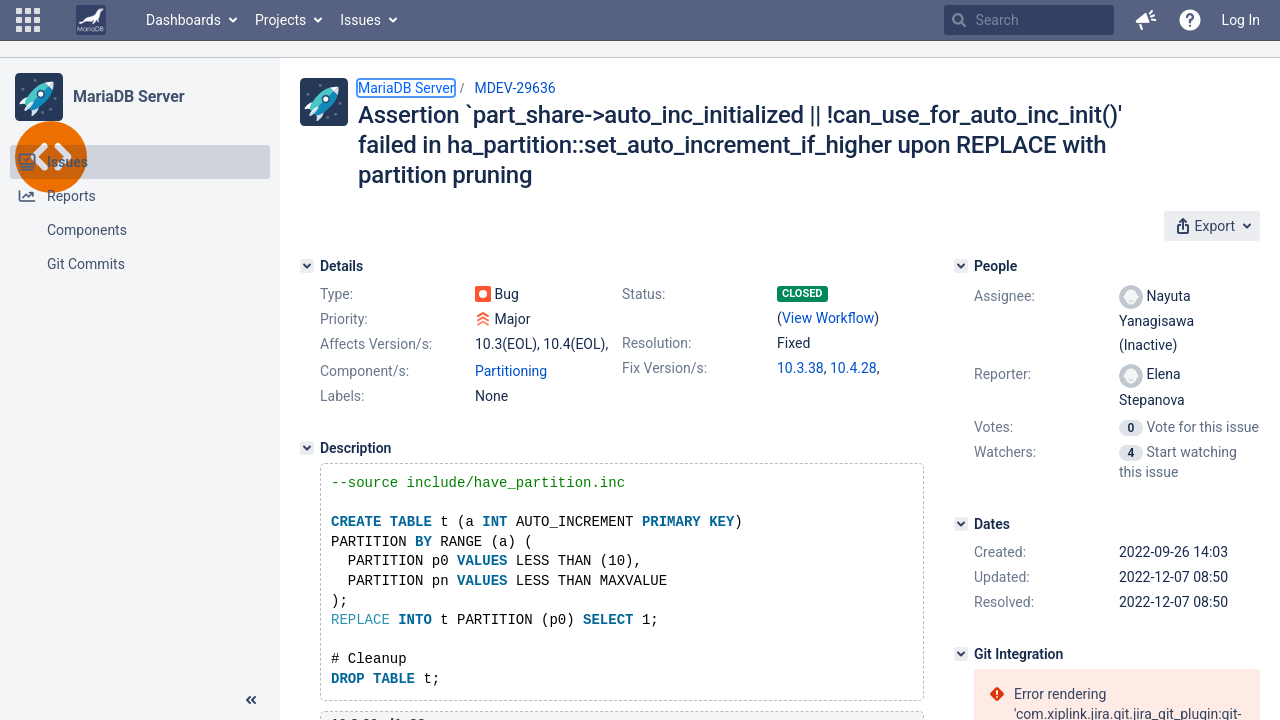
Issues (360, 20)
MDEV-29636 (514, 88)
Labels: (342, 396)
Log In (1241, 20)
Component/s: (364, 371)
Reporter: (1002, 374)
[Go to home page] (91, 20)
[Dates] (961, 524)
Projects (280, 20)
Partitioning (511, 371)
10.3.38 (800, 368)
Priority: (344, 319)
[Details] (307, 266)
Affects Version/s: (376, 344)
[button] (28, 20)
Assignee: (1004, 296)
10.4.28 (853, 368)
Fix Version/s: (664, 368)
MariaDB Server (128, 96)
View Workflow (828, 318)
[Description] (307, 448)
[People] (961, 266)
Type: (336, 294)
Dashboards (183, 20)
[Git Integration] (961, 654)
